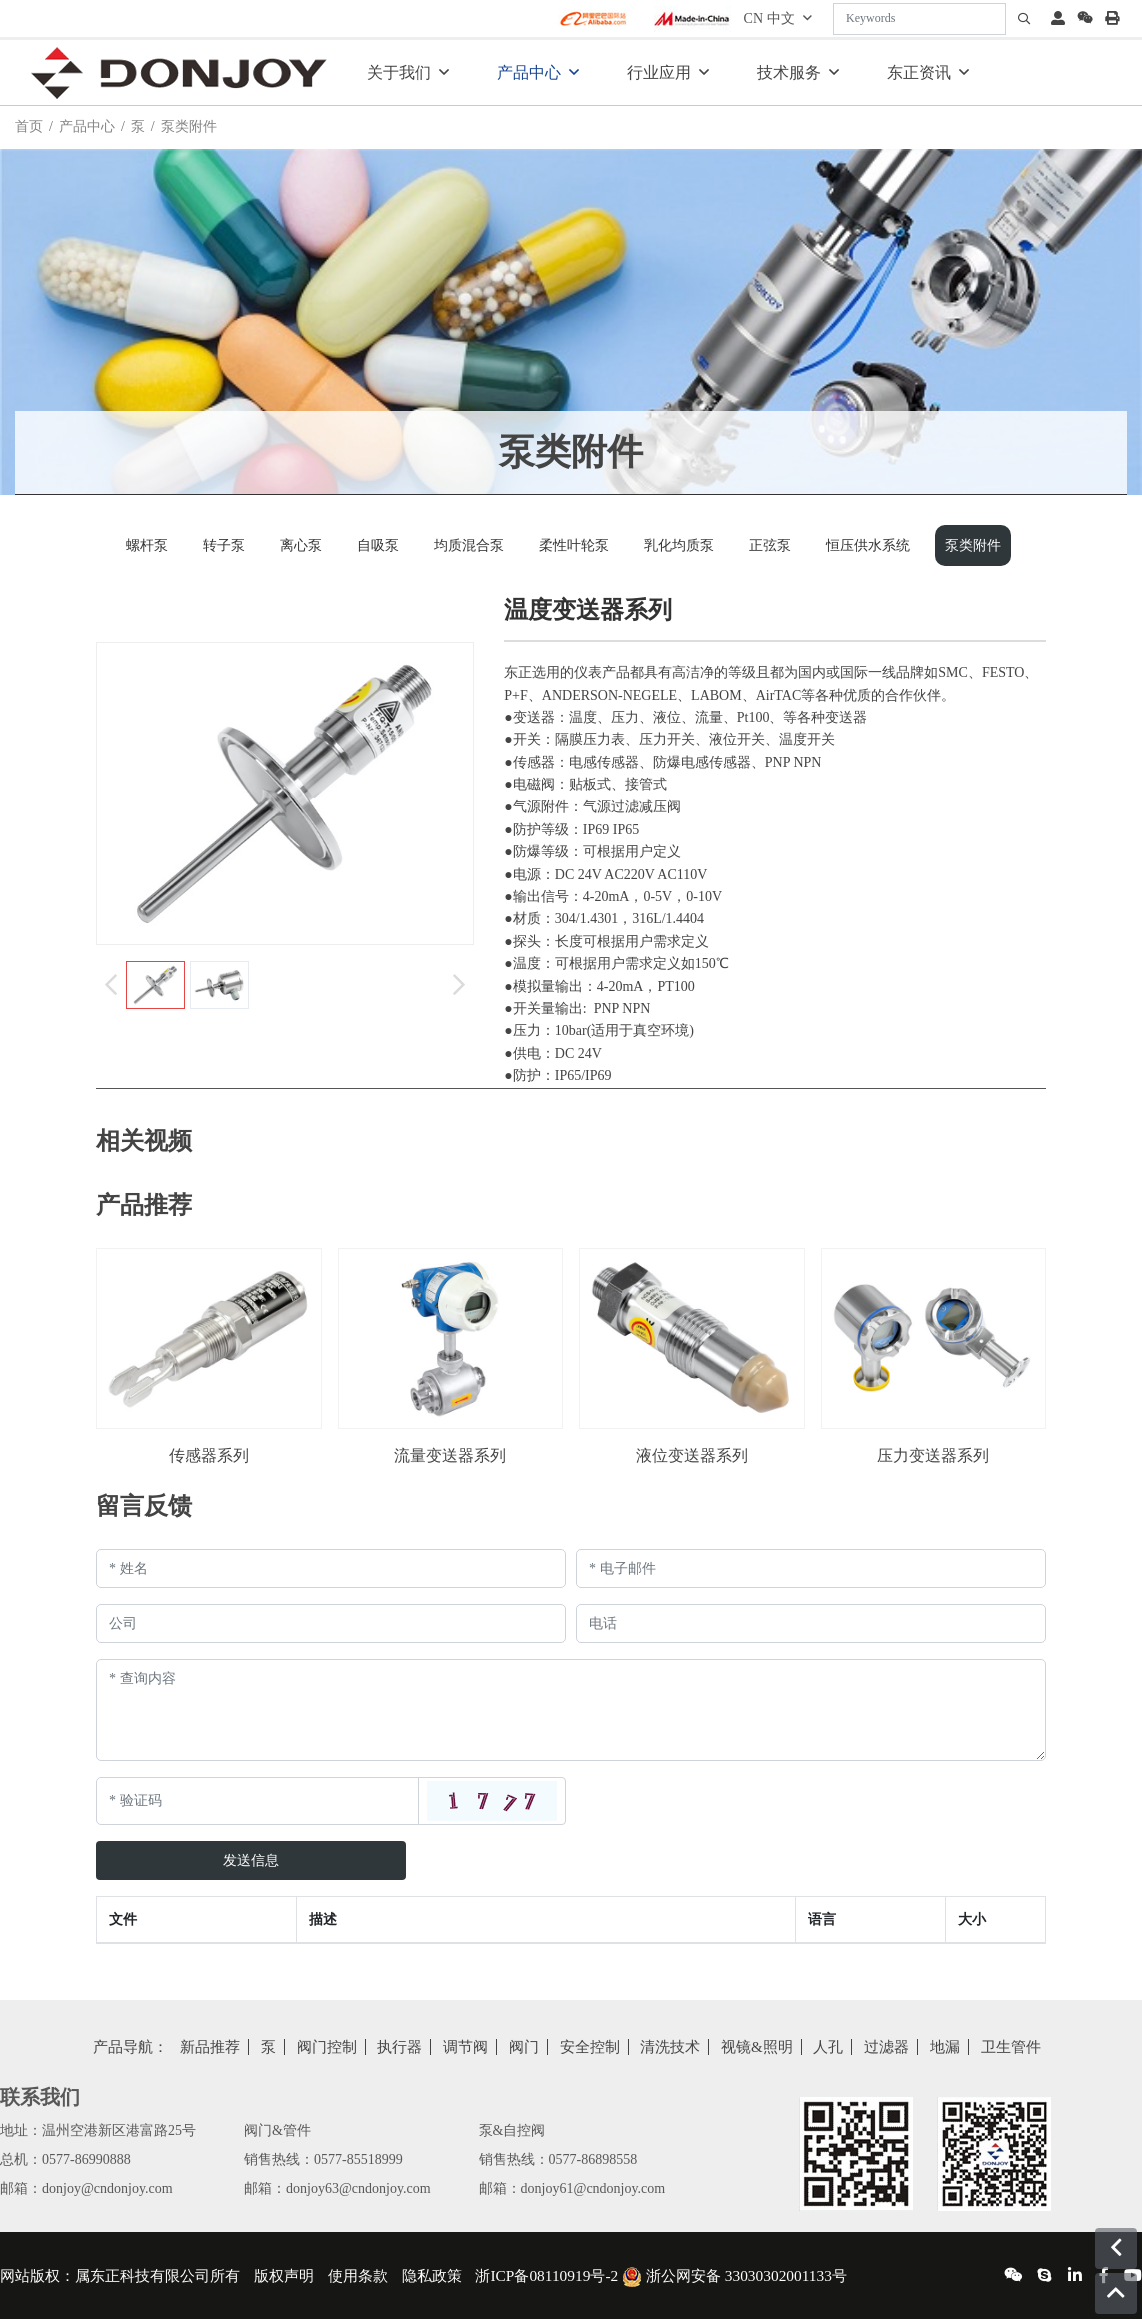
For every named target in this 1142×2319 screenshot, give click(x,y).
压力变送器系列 (933, 1455)
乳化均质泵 (679, 545)
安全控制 (590, 2047)
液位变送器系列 (692, 1455)
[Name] (331, 1568)
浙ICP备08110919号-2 (546, 2275)
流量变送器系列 (450, 1455)
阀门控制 (327, 2047)
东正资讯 (919, 72)
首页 (29, 126)
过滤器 (886, 2047)
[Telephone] (811, 1623)
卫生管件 (1011, 2047)
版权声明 (284, 2275)
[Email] (811, 1568)
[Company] (331, 1623)
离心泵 (301, 545)
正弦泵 (770, 545)
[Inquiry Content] (571, 1710)
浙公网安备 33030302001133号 (734, 2275)
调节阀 (465, 2047)
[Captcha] (257, 1801)
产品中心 (529, 72)
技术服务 (789, 72)
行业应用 (659, 72)
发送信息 (251, 1860)
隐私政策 (432, 2275)
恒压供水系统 (868, 545)
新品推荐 (210, 2047)
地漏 (945, 2047)
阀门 (524, 2047)
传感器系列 (209, 1455)
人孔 (828, 2047)
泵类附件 (973, 545)
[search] (1024, 19)
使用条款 (358, 2275)
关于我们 (399, 72)
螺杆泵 (147, 545)
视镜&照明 (757, 2047)
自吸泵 (378, 545)
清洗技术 (670, 2047)
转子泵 (224, 545)
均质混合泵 (469, 545)
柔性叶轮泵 (574, 545)
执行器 (399, 2047)
